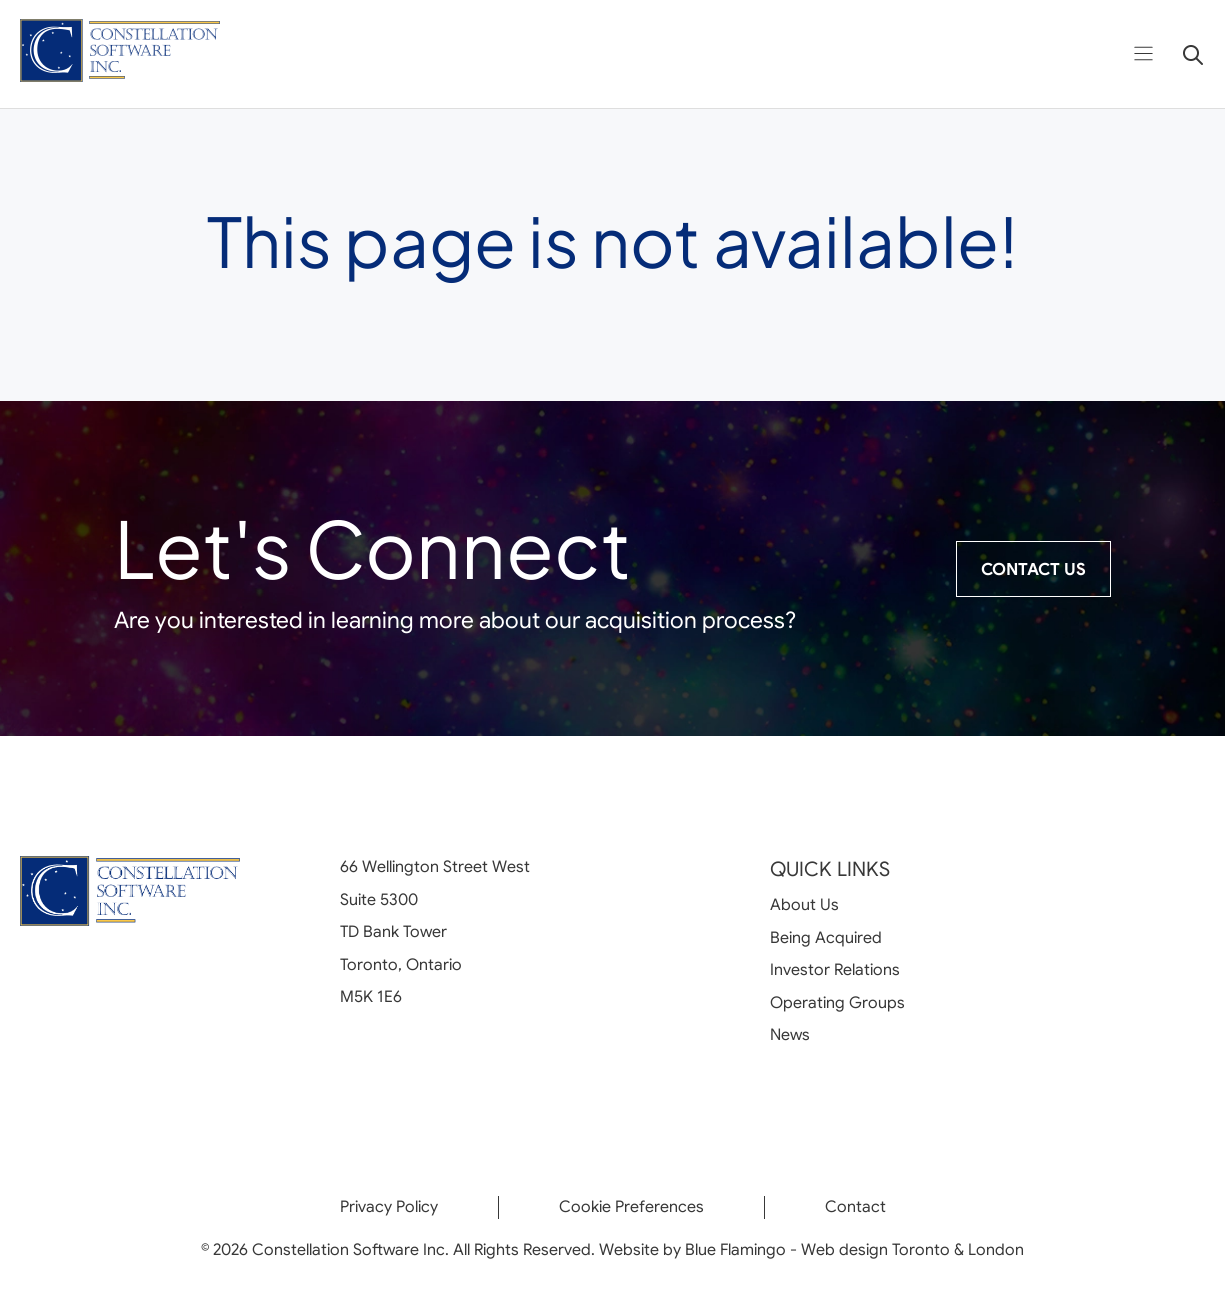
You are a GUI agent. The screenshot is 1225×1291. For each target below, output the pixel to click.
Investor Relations (835, 970)
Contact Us (1033, 569)
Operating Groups (837, 1003)
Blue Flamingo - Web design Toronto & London (854, 1250)
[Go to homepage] (120, 54)
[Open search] (1185, 54)
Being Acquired (826, 938)
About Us (804, 905)
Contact (855, 1207)
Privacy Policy (389, 1207)
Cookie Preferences (631, 1207)
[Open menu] (1143, 53)
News (790, 1035)
